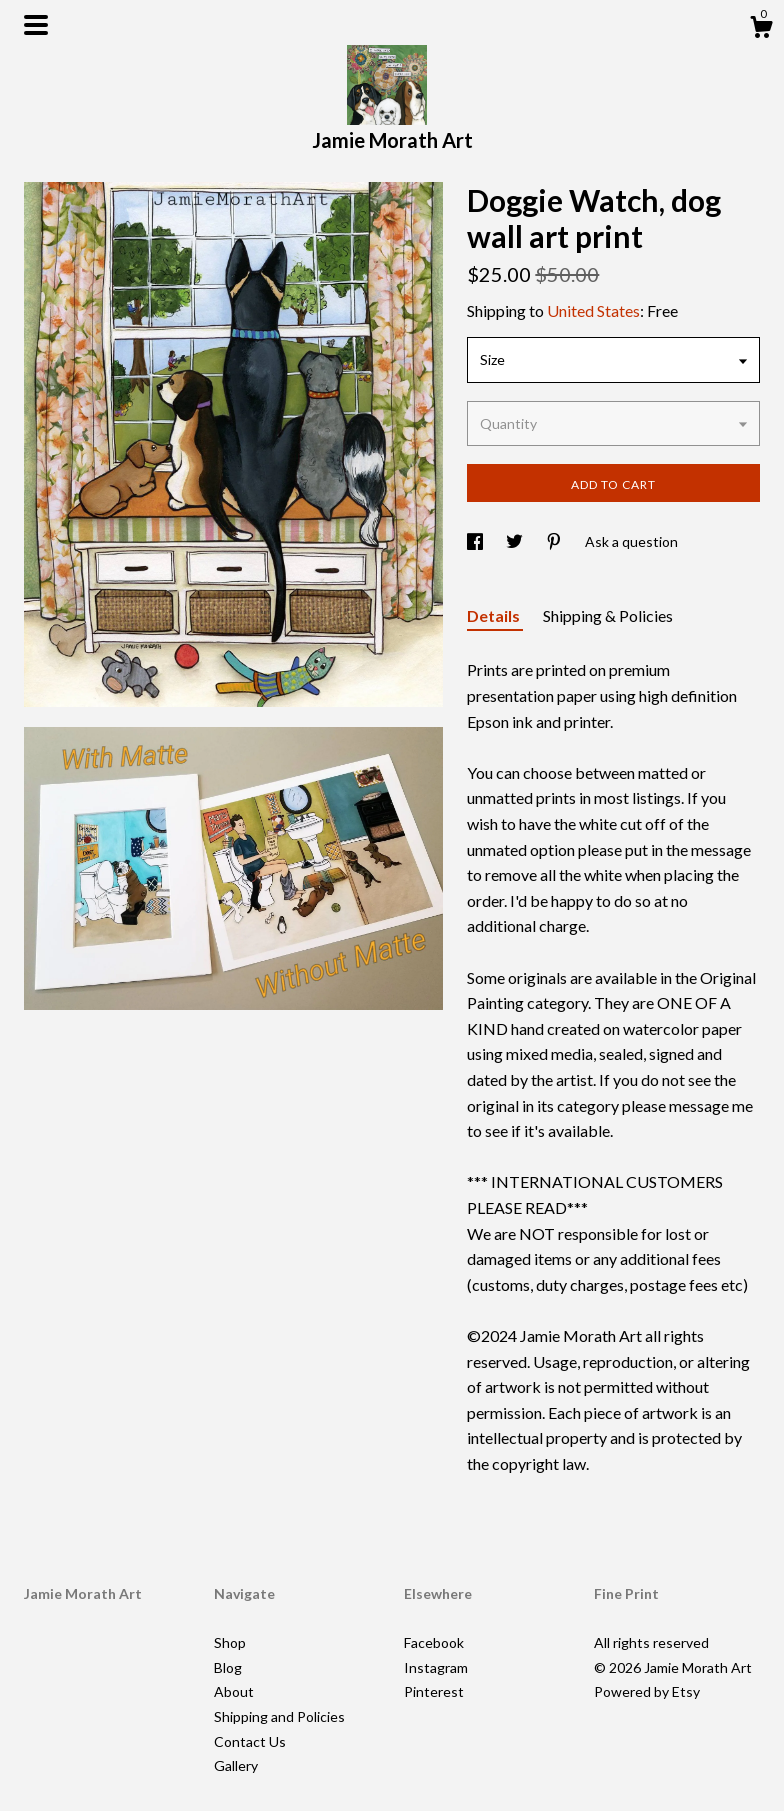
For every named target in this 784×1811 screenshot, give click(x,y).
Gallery (236, 1765)
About (234, 1691)
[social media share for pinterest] (555, 541)
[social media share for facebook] (476, 541)
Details (495, 615)
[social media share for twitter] (516, 541)
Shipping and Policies (279, 1716)
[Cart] (761, 30)
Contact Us (250, 1741)
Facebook (434, 1642)
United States (593, 310)
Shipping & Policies (608, 615)
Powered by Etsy (647, 1691)
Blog (228, 1667)
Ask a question (631, 541)
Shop (230, 1642)
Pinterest (434, 1691)
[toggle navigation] (36, 25)
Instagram (436, 1667)
